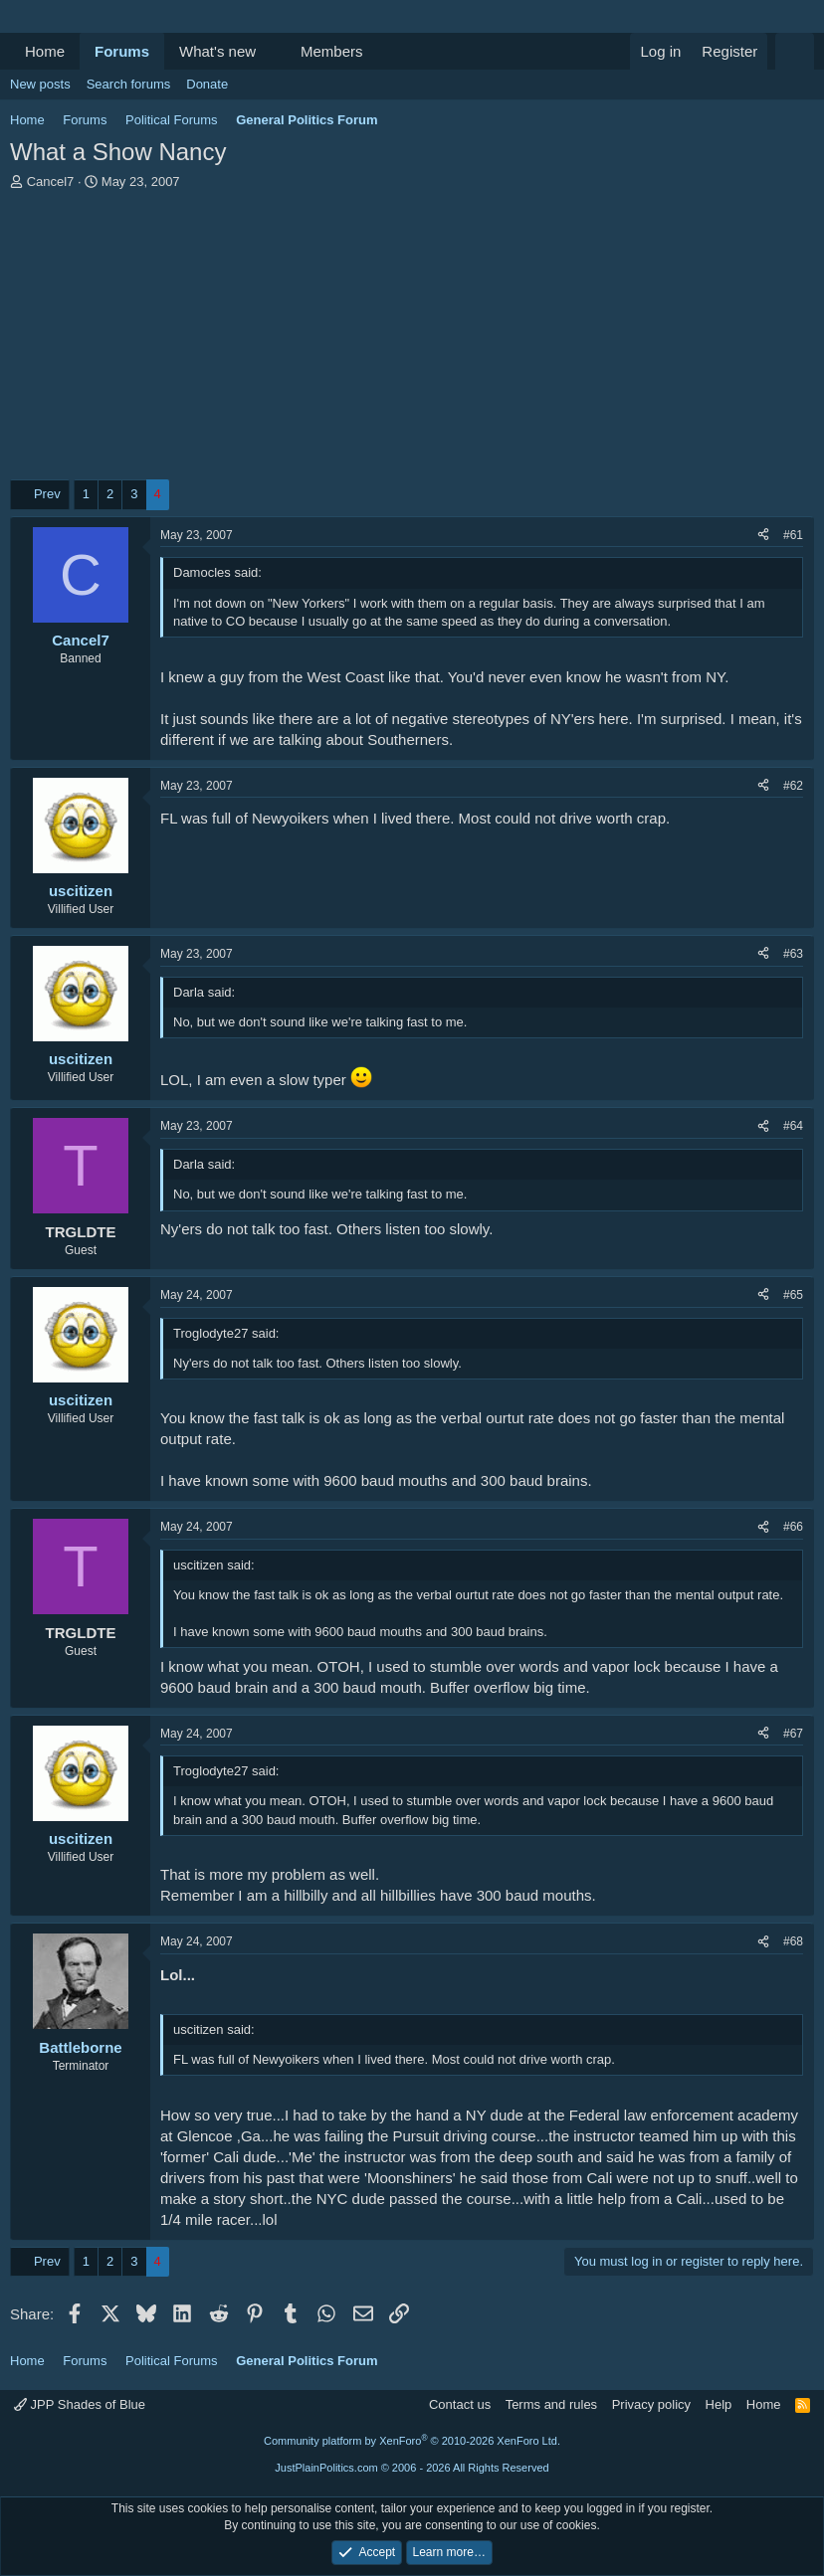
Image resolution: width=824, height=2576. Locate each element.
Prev (47, 493)
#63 (793, 954)
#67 (793, 1734)
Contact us (460, 2404)
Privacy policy (651, 2404)
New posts (40, 84)
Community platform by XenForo (412, 2441)
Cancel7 (51, 181)
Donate (207, 84)
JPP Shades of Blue (79, 2404)
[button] (272, 51)
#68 (793, 1941)
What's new (217, 51)
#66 (793, 1527)
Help (719, 2404)
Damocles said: (217, 572)
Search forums (129, 84)
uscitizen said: (214, 1565)
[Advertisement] (412, 340)
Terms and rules (551, 2404)
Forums (122, 51)
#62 (793, 786)
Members (332, 51)
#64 (793, 1126)
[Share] (763, 535)
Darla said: (204, 992)
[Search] (794, 51)
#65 (793, 1295)
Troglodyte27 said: (226, 1333)
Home (45, 51)
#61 (793, 535)
